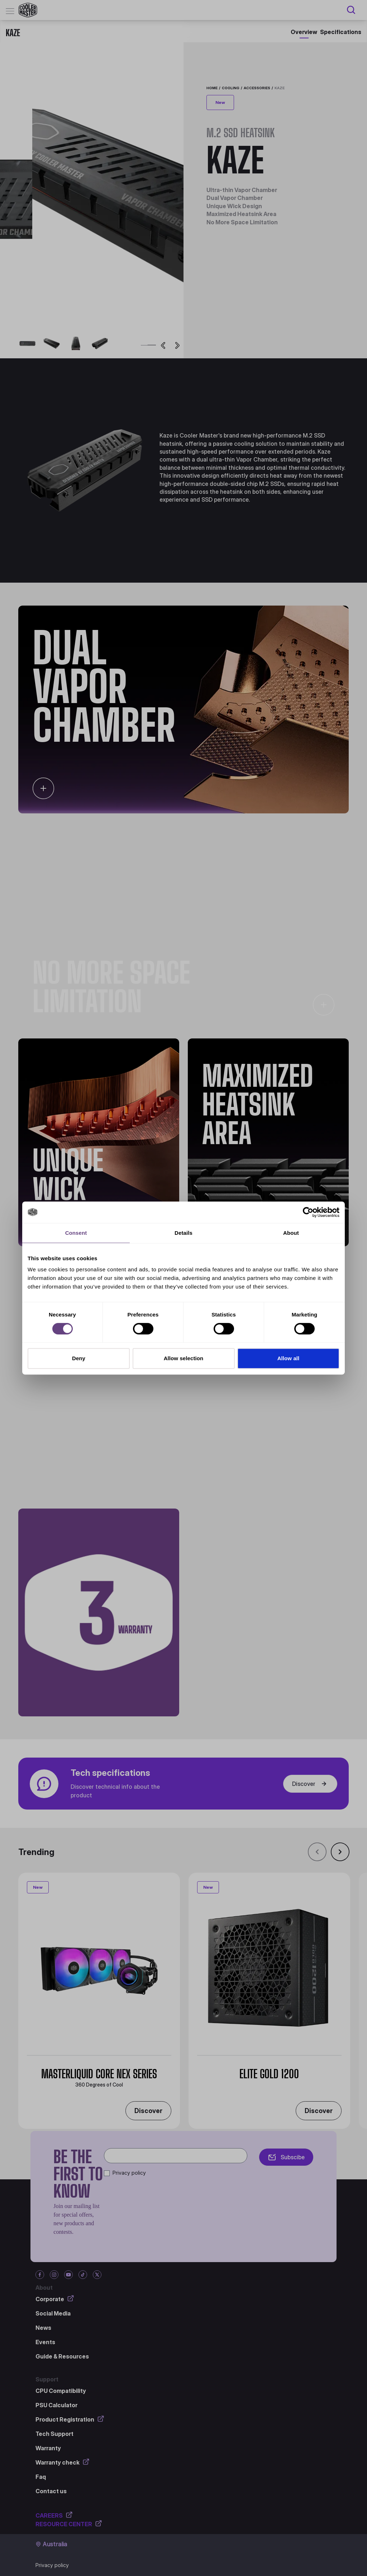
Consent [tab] (76, 1233)
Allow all (288, 1358)
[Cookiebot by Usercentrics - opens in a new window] (308, 1212)
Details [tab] (183, 1233)
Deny (78, 1358)
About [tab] (291, 1233)
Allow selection (184, 1358)
